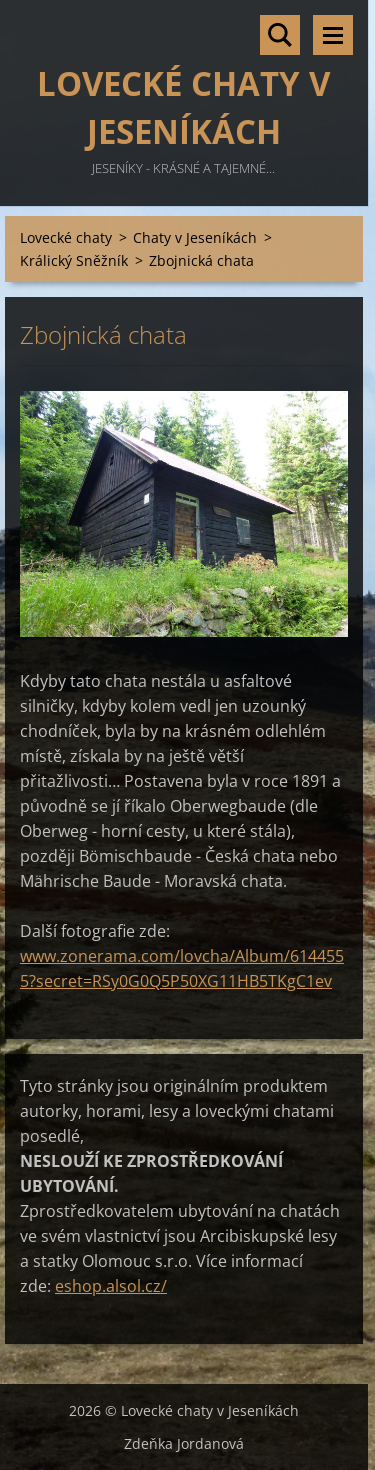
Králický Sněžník (74, 260)
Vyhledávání (280, 35)
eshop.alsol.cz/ (111, 1286)
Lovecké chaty (66, 237)
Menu (333, 35)
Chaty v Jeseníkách (195, 237)
